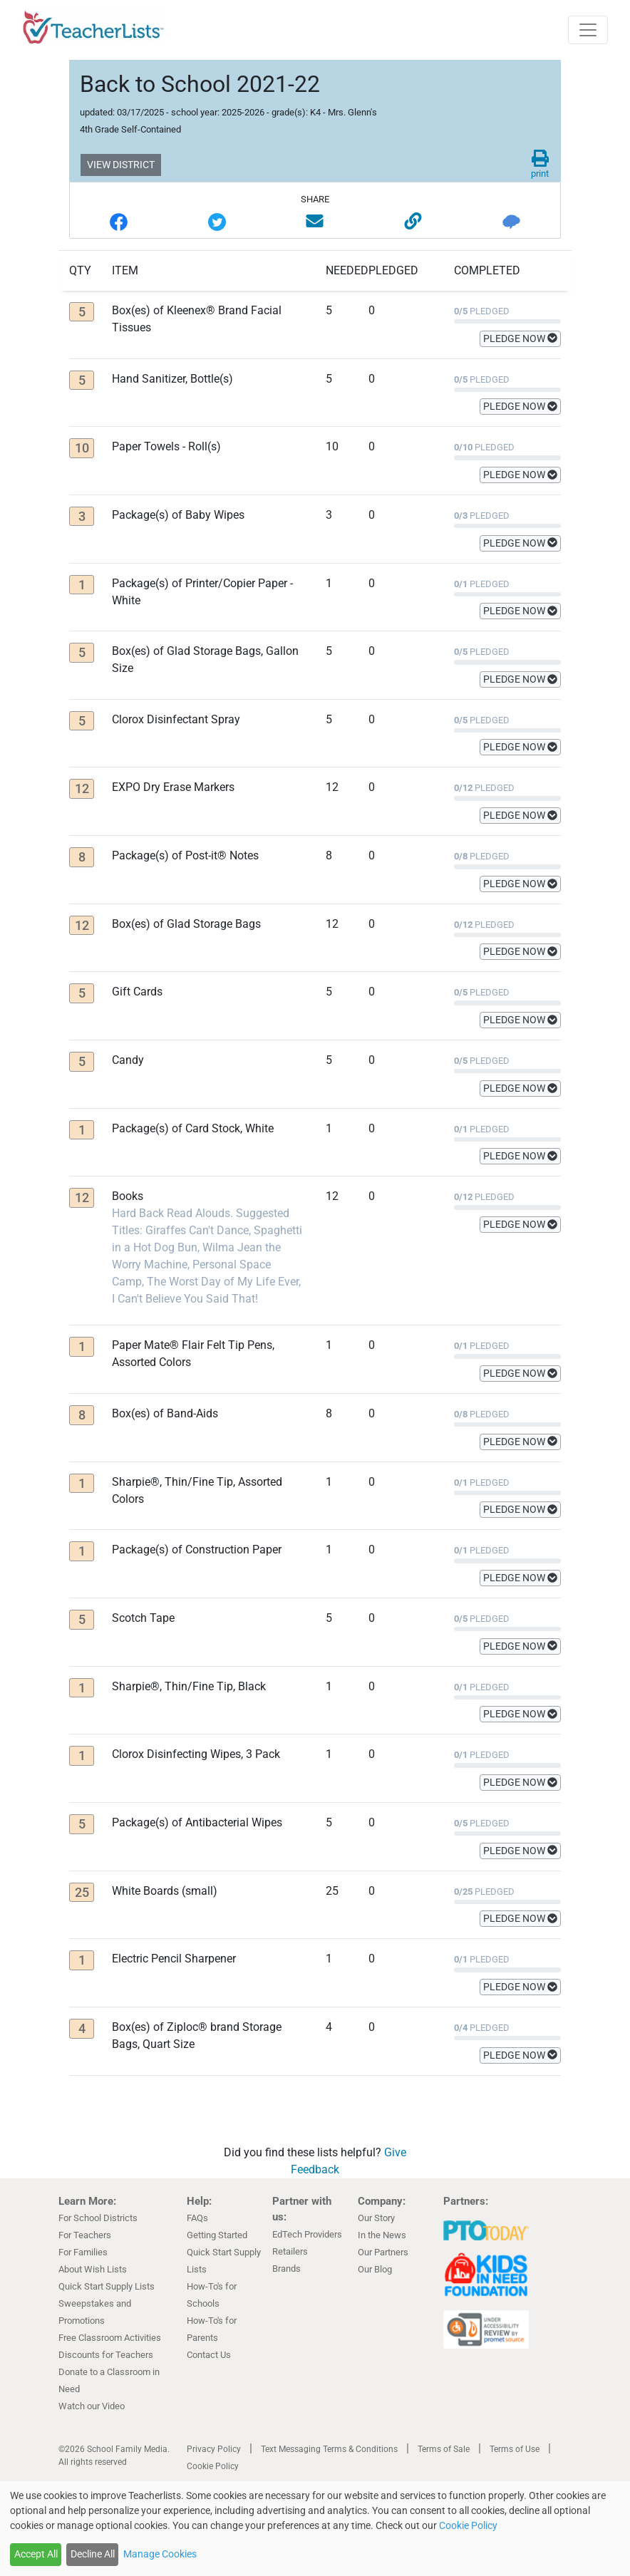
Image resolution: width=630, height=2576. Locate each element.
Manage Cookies (160, 2554)
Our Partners (383, 2252)
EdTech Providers (307, 2234)
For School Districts (98, 2218)
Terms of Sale (444, 2449)
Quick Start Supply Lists (106, 2286)
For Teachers (84, 2235)
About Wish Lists (92, 2269)
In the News (382, 2235)
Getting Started (217, 2235)
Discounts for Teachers (105, 2354)
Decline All (93, 2554)
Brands (286, 2268)
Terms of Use (514, 2449)
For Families (83, 2252)
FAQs (197, 2218)
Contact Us (209, 2354)
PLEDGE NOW (520, 338)
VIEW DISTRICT (121, 164)
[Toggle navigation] (588, 30)
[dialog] (315, 2528)
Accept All (36, 2554)
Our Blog (375, 2269)
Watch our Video (91, 2406)
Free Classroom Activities (109, 2337)
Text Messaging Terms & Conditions (329, 2449)
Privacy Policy (214, 2449)
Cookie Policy (213, 2466)
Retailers (290, 2251)
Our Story (376, 2218)
